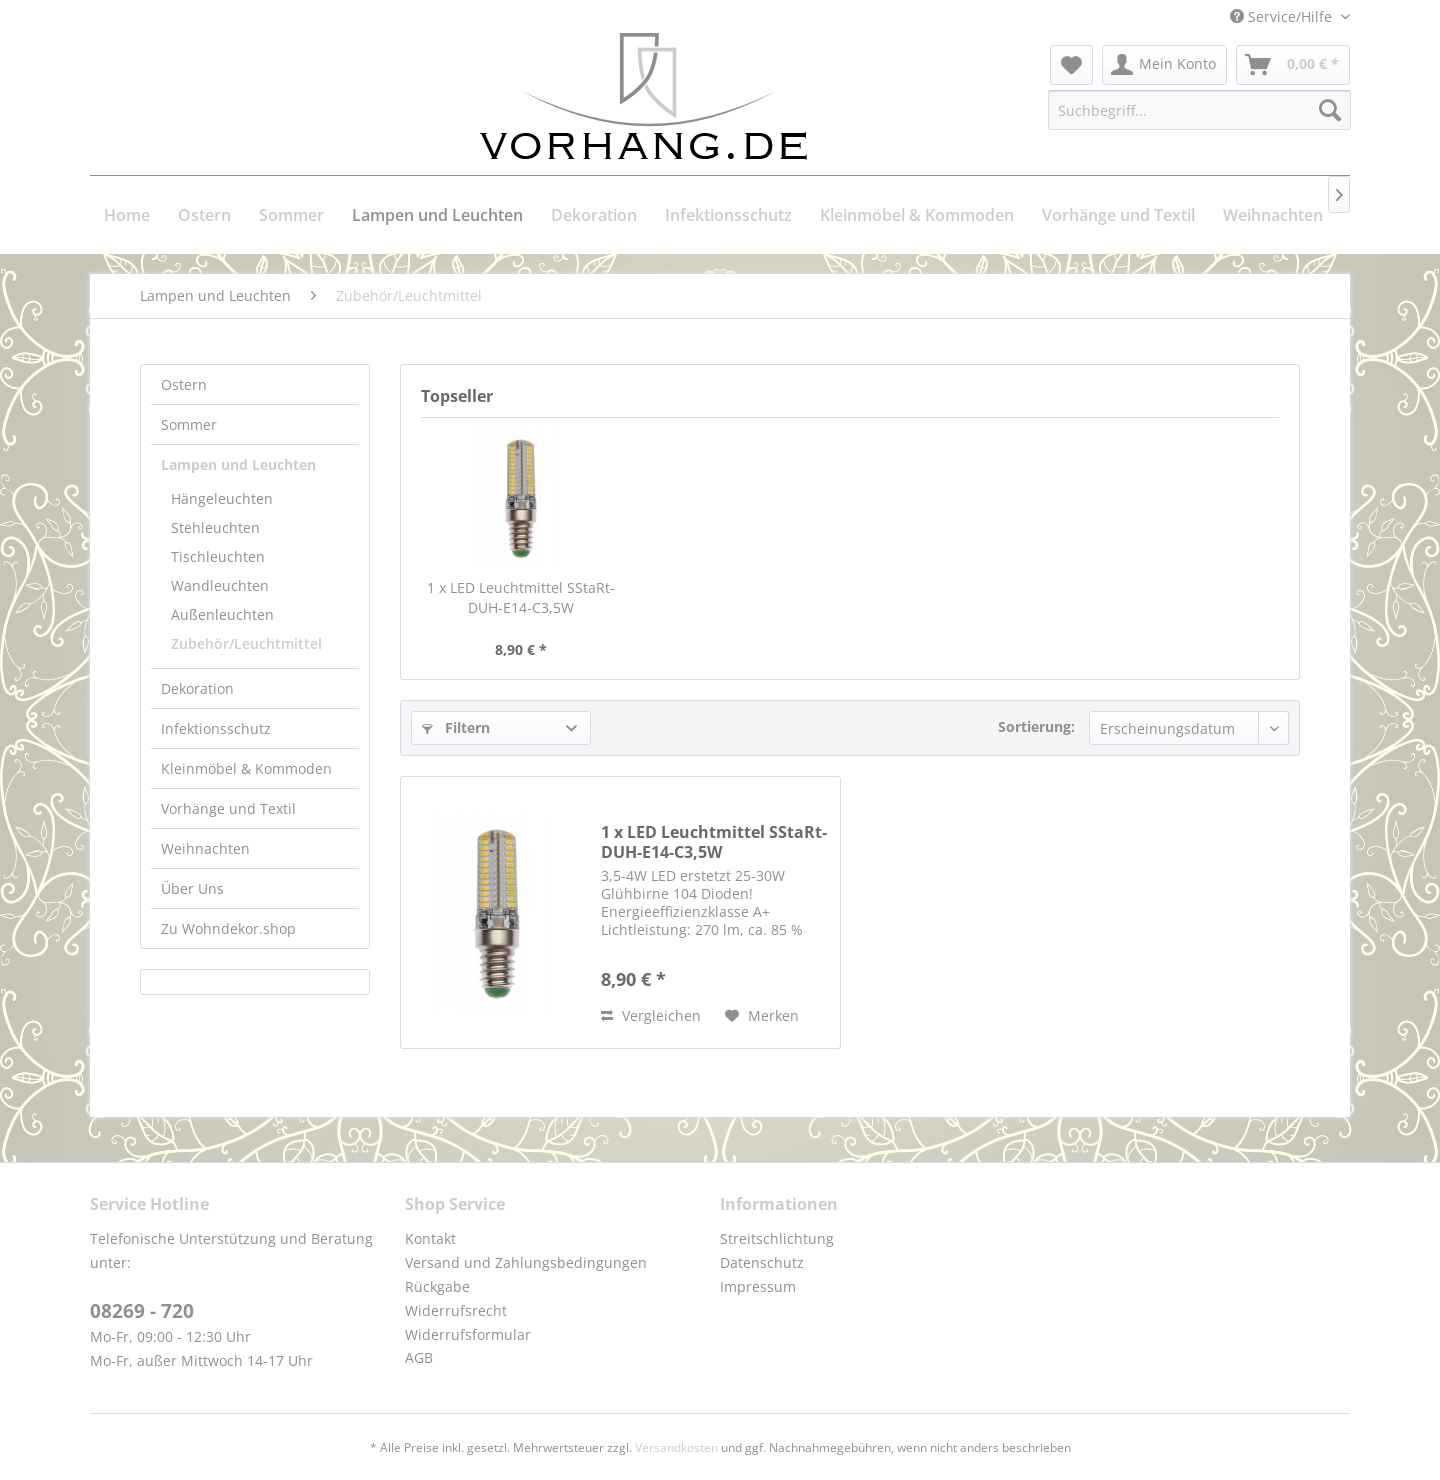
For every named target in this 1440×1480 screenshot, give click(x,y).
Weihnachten (205, 848)
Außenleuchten (222, 614)
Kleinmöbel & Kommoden (246, 768)
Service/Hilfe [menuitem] (1283, 16)
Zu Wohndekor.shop (228, 928)
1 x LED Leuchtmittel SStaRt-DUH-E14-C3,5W (521, 597)
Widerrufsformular (468, 1334)
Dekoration (197, 688)
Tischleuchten (218, 556)
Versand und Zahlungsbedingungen (526, 1262)
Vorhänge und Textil (228, 808)
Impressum (758, 1286)
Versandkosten (676, 1447)
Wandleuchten (220, 585)
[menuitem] (1071, 65)
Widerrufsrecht (456, 1310)
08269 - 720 (142, 1311)
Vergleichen (651, 1015)
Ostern (184, 384)
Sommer (189, 424)
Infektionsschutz (216, 728)
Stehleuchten (215, 527)
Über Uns (192, 888)
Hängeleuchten (222, 498)
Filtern (456, 727)
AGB (419, 1357)
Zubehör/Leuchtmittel (246, 643)
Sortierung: (1036, 726)
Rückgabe (437, 1286)
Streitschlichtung (777, 1238)
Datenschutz (762, 1262)
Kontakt (430, 1238)
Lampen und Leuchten (238, 464)
